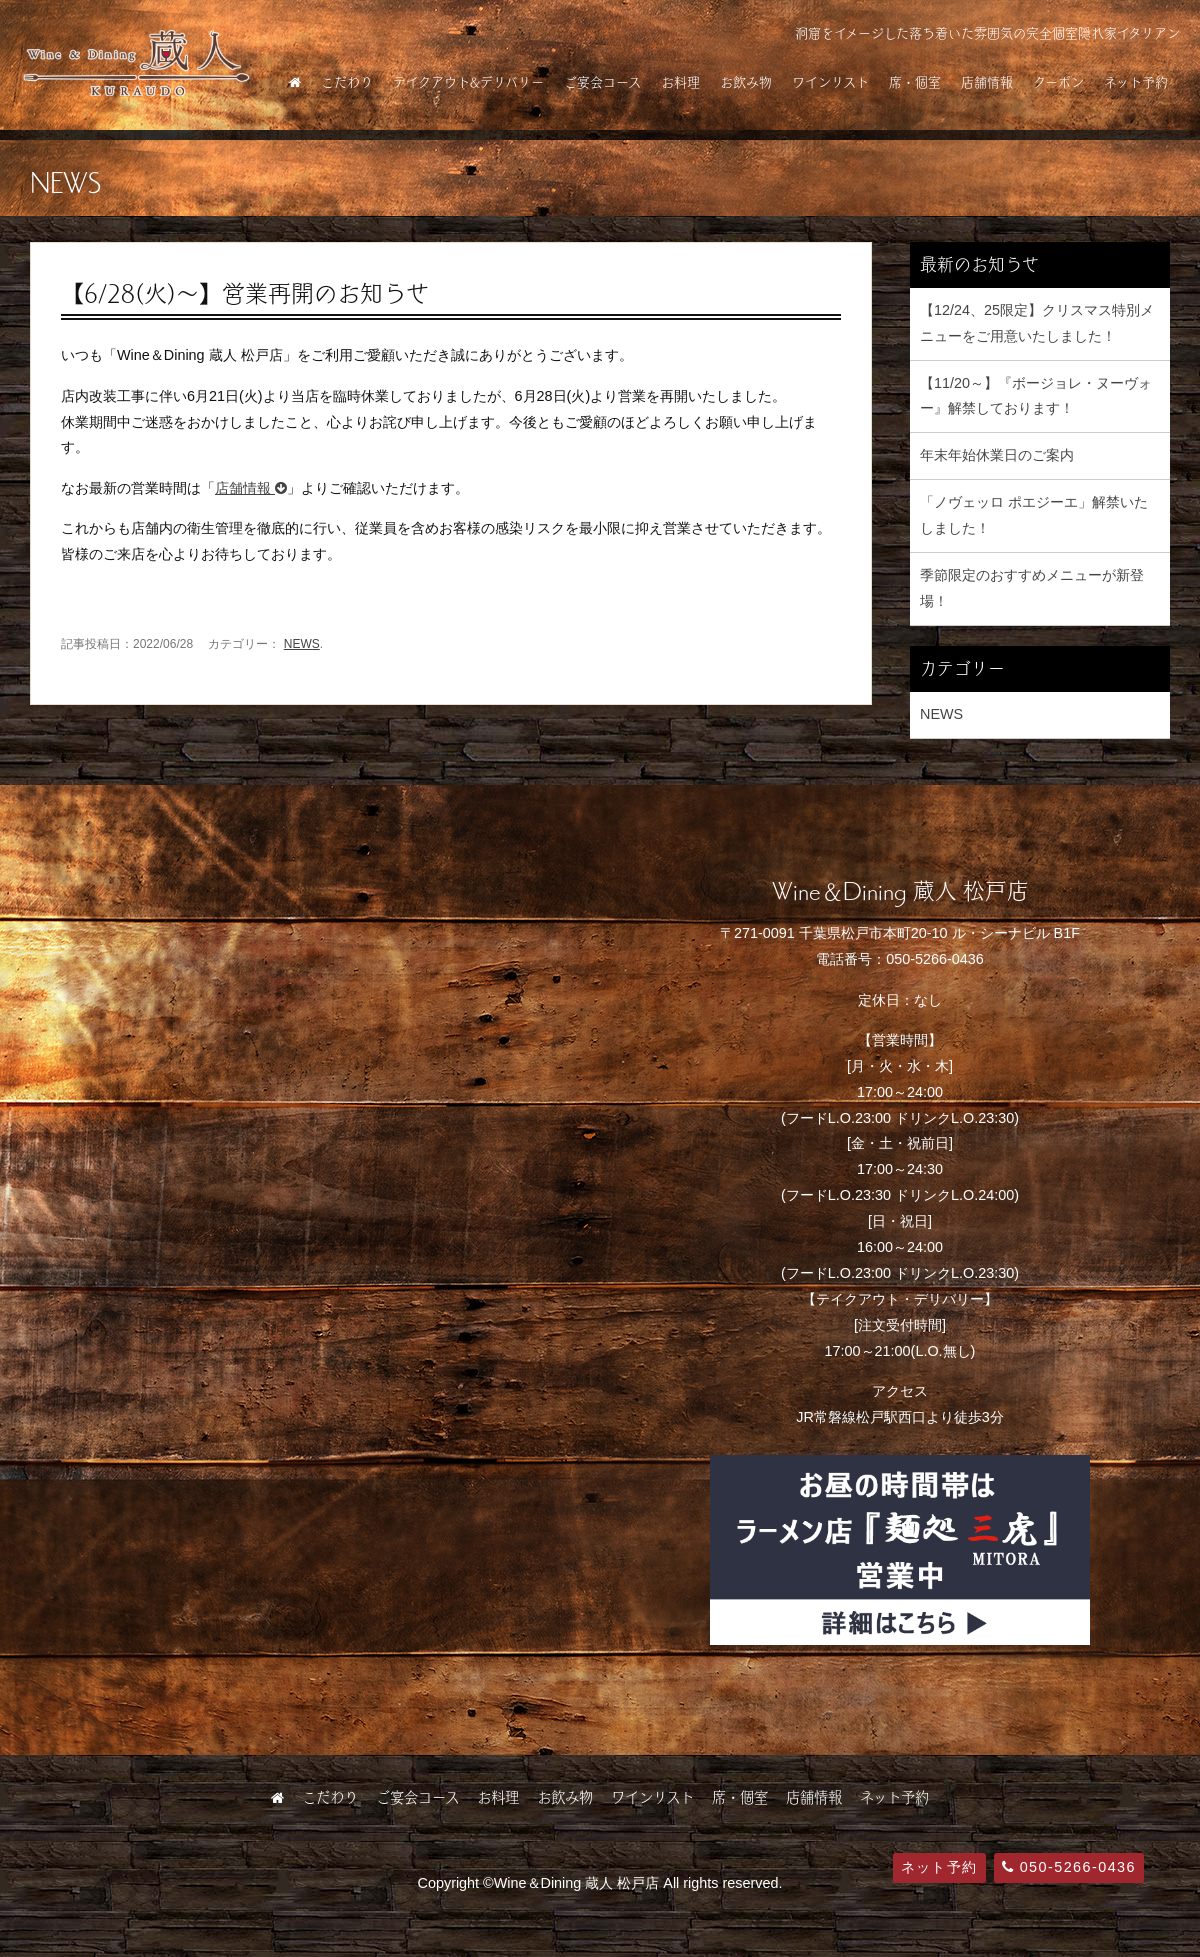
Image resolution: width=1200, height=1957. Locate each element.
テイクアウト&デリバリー (468, 82)
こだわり (347, 82)
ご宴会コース (602, 82)
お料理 (680, 82)
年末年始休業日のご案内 (997, 455)
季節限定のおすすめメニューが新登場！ (1032, 588)
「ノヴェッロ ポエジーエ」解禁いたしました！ (1034, 515)
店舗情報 (987, 82)
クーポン (1058, 82)
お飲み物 (746, 82)
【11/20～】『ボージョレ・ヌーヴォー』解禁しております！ (1036, 396)
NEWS (302, 644)
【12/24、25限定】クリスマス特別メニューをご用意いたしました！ (1037, 323)
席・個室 (915, 82)
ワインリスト (830, 82)
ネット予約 (1136, 82)
